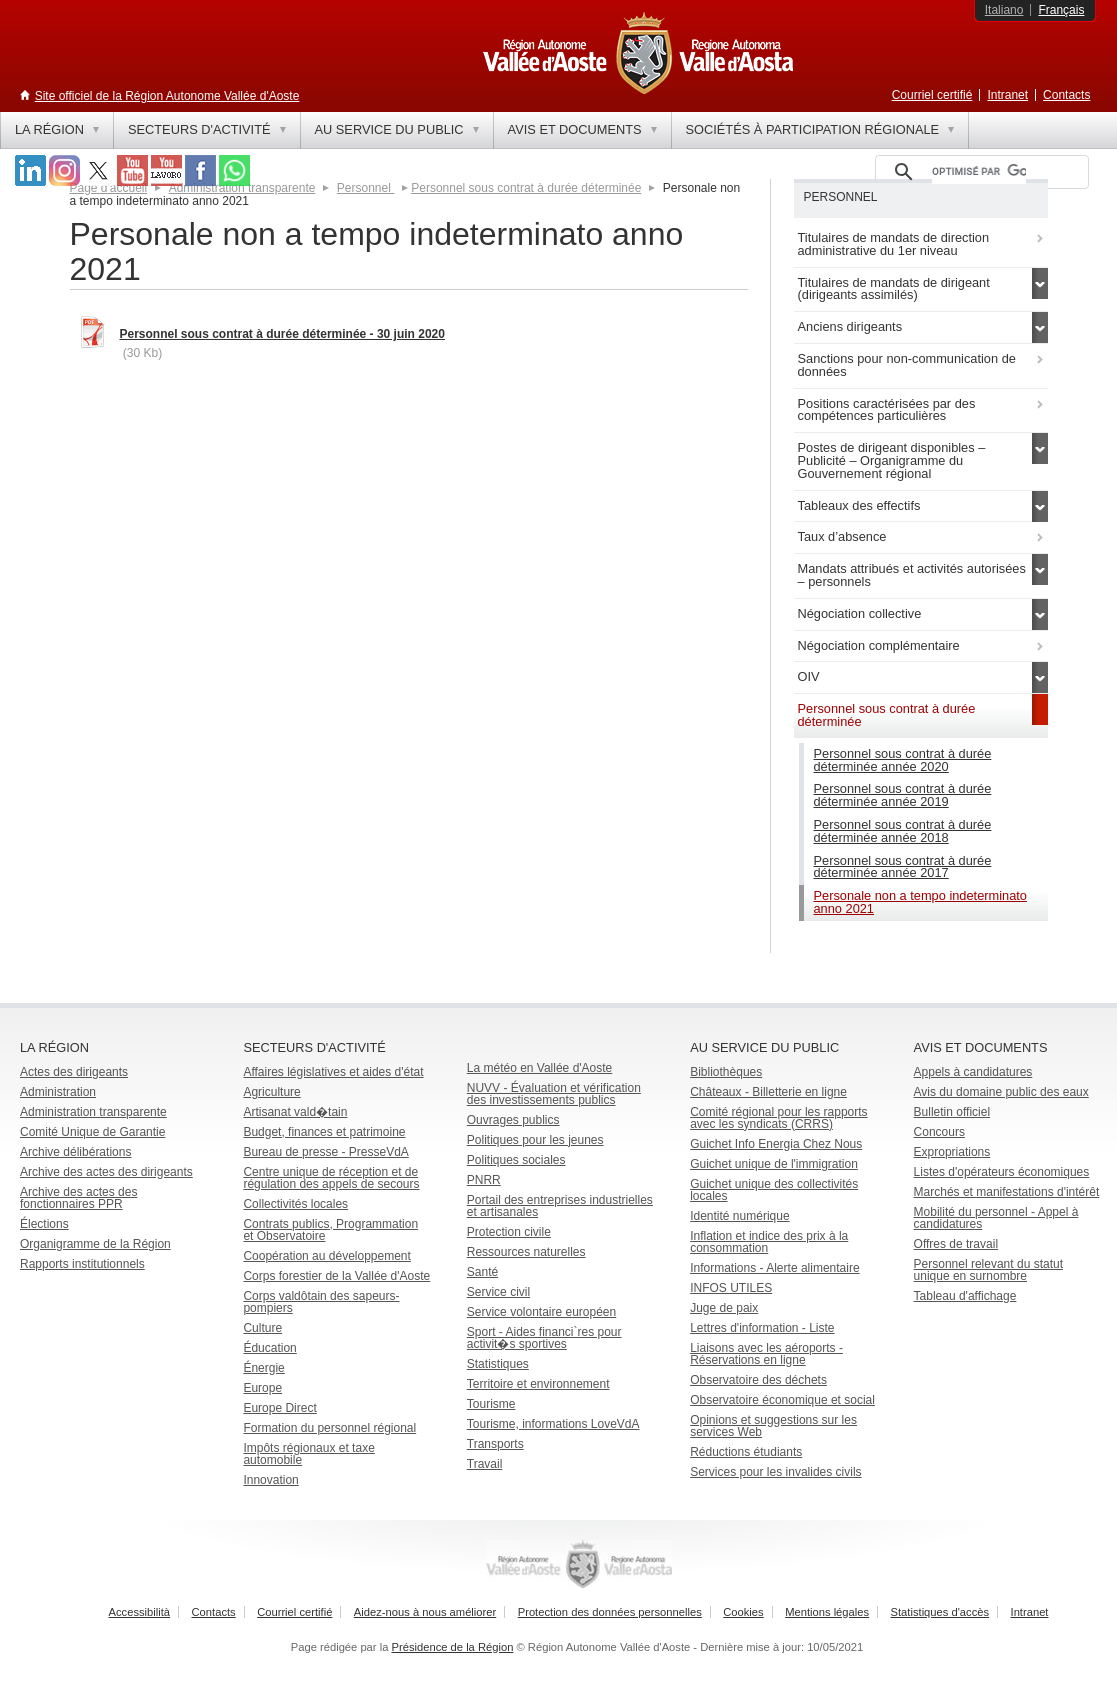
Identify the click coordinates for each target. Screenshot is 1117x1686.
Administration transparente (93, 1112)
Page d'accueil (109, 188)
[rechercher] (979, 172)
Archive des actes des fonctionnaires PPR (78, 1198)
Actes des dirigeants (74, 1072)
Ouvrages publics (513, 1120)
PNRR (484, 1180)
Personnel (365, 188)
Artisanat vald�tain (295, 1112)
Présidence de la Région (453, 1647)
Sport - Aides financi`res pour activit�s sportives (544, 1338)
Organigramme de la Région (95, 1244)
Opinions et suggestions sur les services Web (773, 1426)
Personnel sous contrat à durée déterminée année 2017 (903, 867)
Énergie (263, 1368)
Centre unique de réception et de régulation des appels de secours (331, 1178)
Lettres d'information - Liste (762, 1328)
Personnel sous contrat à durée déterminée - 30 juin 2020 (282, 334)
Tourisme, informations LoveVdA (553, 1424)
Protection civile (509, 1232)
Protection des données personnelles (610, 1612)
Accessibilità (140, 1612)
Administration (58, 1092)
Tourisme (491, 1404)
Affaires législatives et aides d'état (333, 1072)
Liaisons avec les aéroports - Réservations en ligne (766, 1354)
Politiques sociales (516, 1160)
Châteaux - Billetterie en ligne (768, 1092)
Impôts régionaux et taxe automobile (308, 1454)
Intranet (1007, 95)
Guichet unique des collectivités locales (774, 1190)
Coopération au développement (326, 1256)
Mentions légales (827, 1612)
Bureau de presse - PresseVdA (325, 1152)
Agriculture (271, 1092)
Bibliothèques (726, 1072)
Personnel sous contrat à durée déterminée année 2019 (903, 795)
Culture (262, 1328)
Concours (939, 1132)
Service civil (498, 1292)
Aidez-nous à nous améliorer (425, 1612)
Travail (485, 1464)
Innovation (270, 1480)
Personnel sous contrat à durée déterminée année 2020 (903, 760)
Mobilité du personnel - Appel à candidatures (996, 1218)
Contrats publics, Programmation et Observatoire (330, 1230)
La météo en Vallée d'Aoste (540, 1068)
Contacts (1066, 95)
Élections (44, 1224)
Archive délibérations (75, 1152)
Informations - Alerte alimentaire (774, 1268)
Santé (482, 1272)
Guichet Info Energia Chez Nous (776, 1144)
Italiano (1004, 10)
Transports (495, 1444)
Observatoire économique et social (782, 1400)
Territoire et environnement (538, 1384)
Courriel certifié (932, 95)
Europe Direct (279, 1408)
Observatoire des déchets (758, 1380)
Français (1061, 10)
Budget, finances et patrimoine (324, 1132)
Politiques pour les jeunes (535, 1140)
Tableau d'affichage (965, 1296)
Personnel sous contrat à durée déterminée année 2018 (903, 831)
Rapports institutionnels (82, 1264)
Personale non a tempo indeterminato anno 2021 (920, 902)
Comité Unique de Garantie (92, 1132)
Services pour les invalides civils (775, 1472)
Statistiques (498, 1364)
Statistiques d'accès (940, 1612)
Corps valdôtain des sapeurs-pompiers (321, 1302)
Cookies (743, 1612)
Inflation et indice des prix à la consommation (769, 1242)
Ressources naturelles (526, 1252)
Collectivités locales (295, 1204)
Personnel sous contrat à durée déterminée (526, 188)
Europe (262, 1388)
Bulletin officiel (952, 1112)
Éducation (269, 1348)
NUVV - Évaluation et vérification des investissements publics (554, 1094)
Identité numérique (739, 1216)
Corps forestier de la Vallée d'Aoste (336, 1276)
